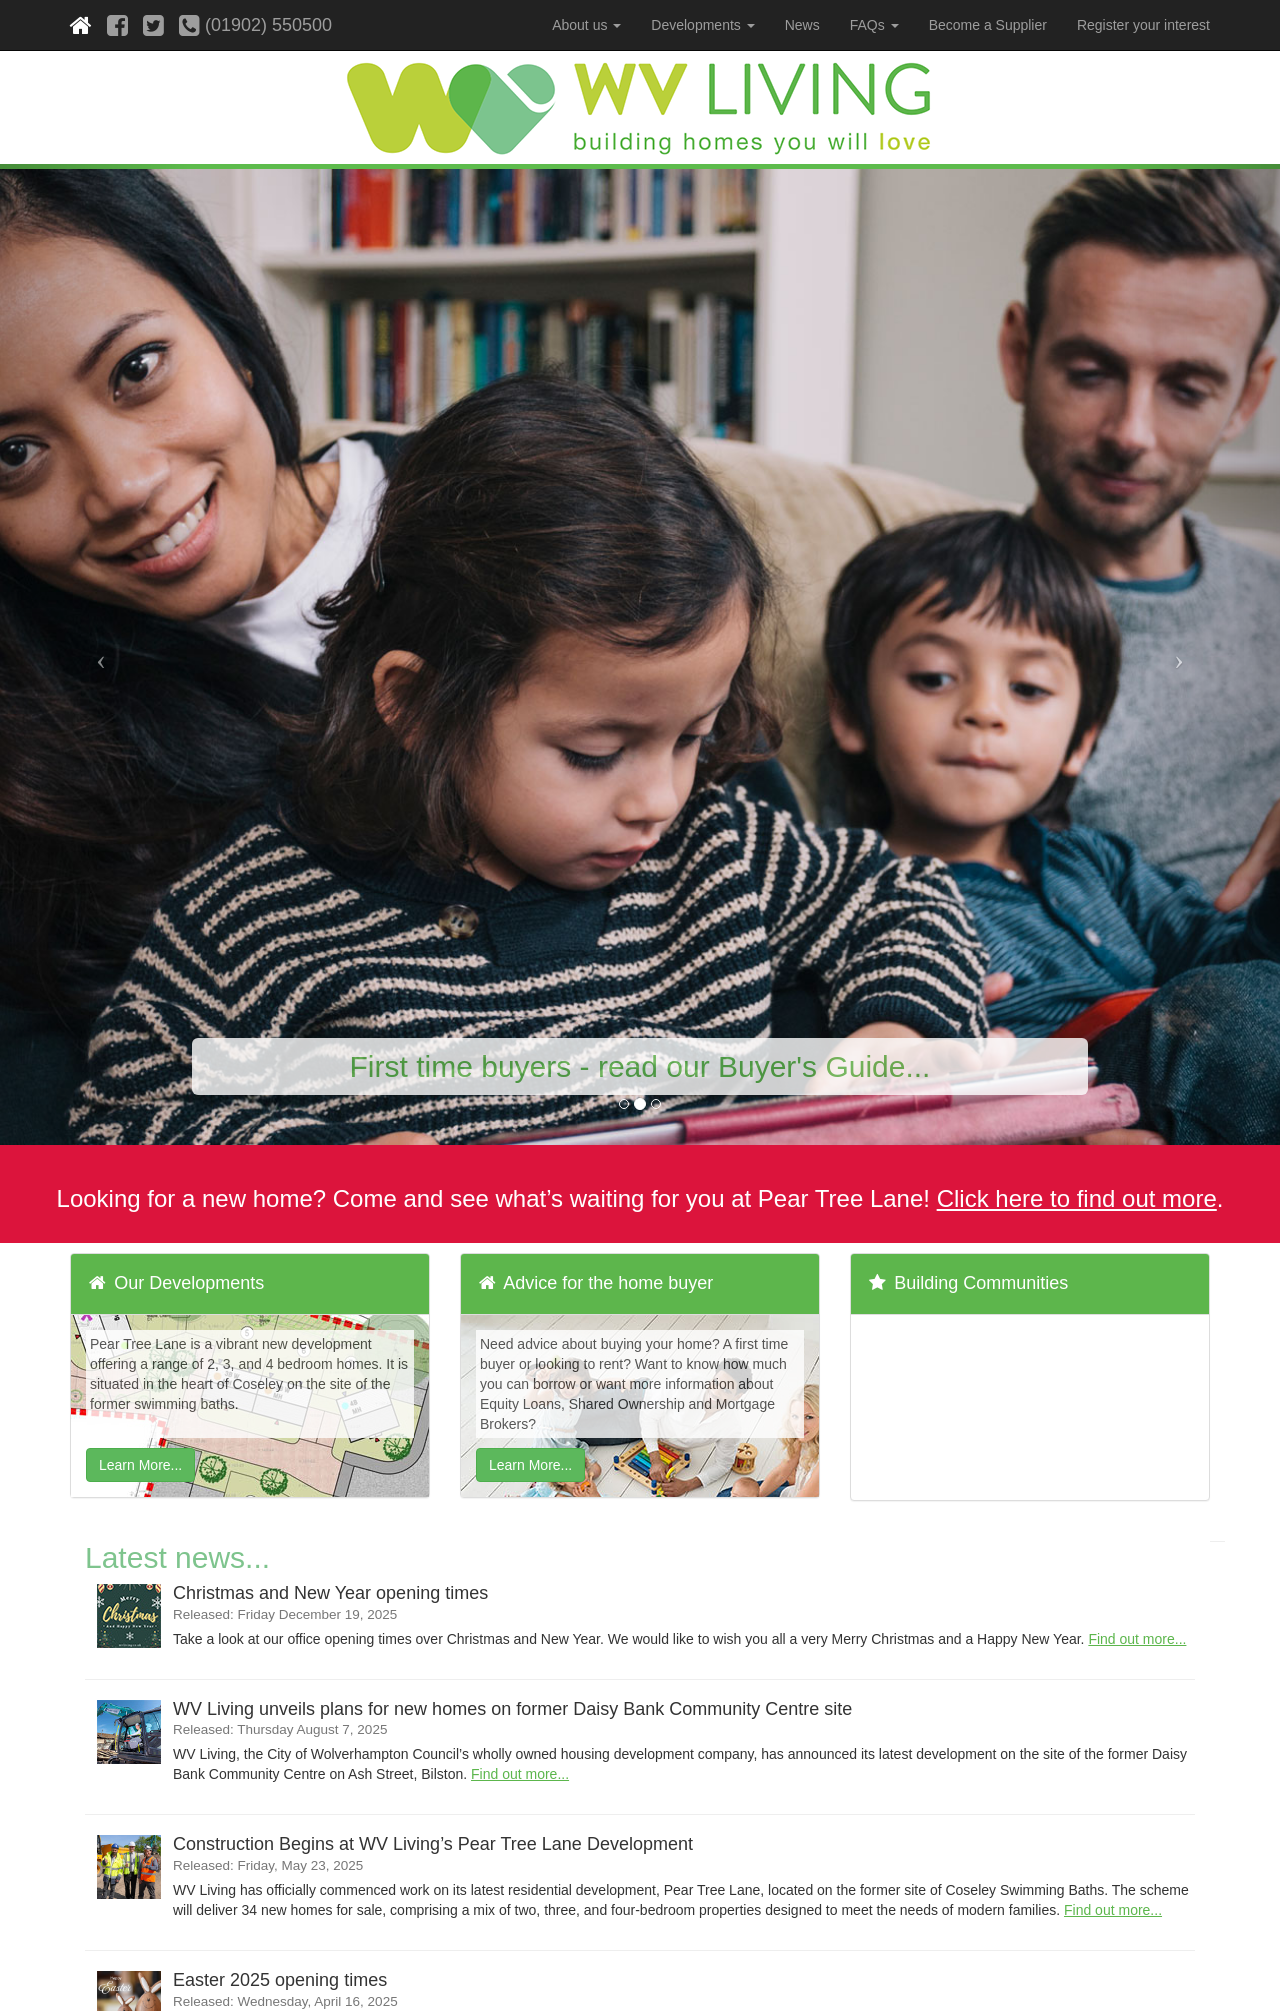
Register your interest (1143, 25)
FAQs (874, 25)
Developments (702, 25)
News (802, 25)
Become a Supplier (988, 25)
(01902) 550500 (255, 25)
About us (586, 25)
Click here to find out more (1077, 1198)
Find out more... (1137, 1639)
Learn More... (140, 1465)
